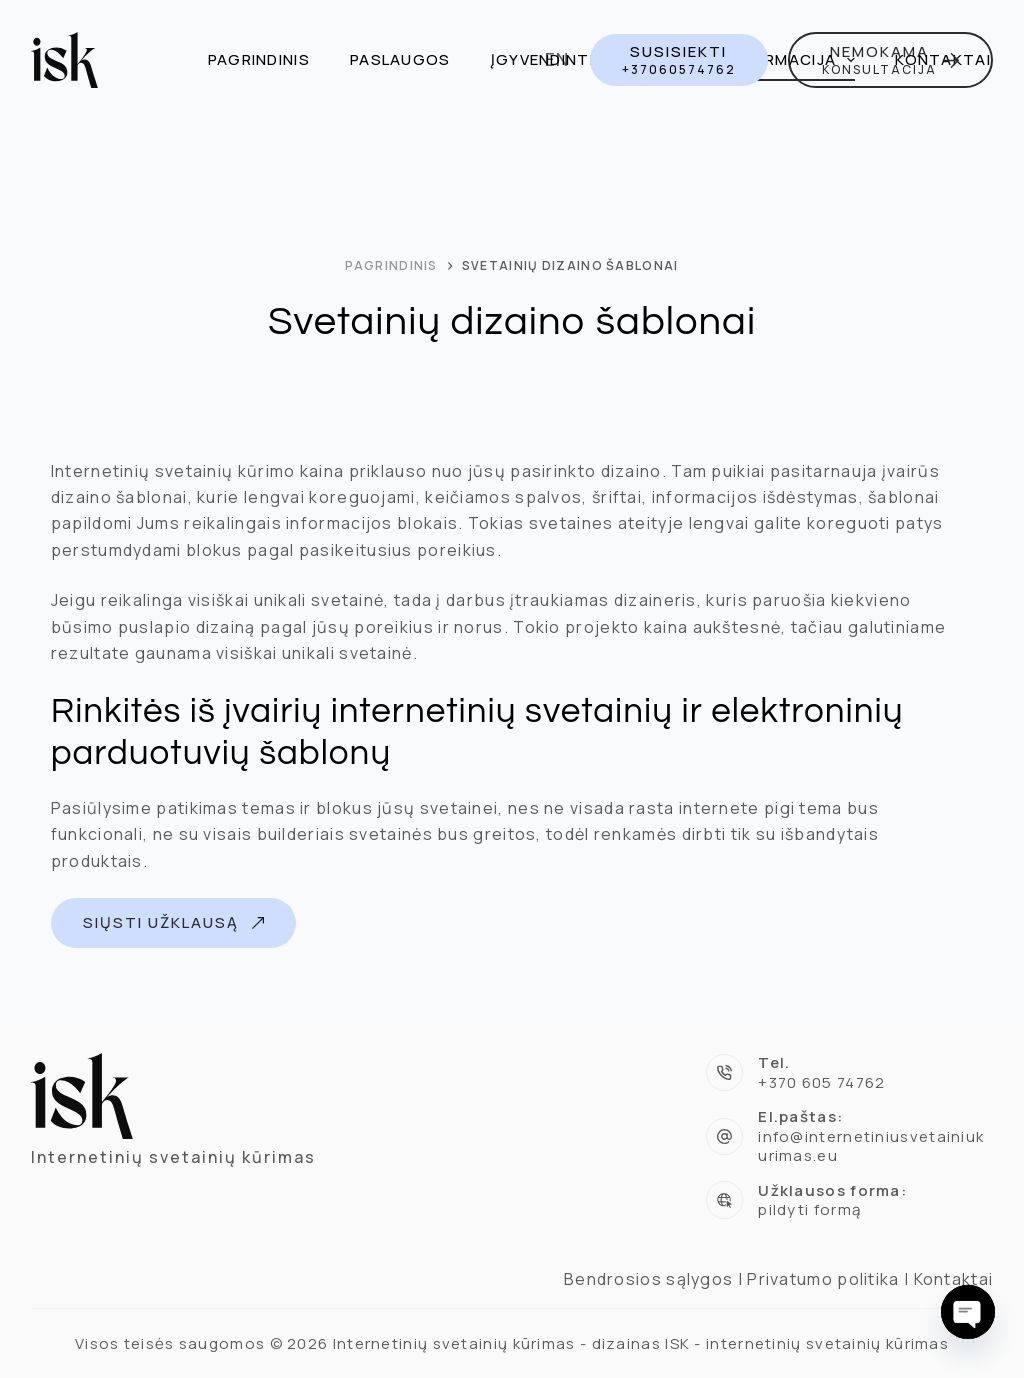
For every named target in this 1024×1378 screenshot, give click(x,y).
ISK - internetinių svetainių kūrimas (807, 1343)
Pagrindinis (259, 59)
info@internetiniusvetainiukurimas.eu (871, 1146)
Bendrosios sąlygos (648, 1279)
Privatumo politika (823, 1279)
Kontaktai (943, 59)
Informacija (795, 60)
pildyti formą (809, 1209)
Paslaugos (400, 59)
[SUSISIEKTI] (679, 59)
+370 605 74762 (821, 1082)
